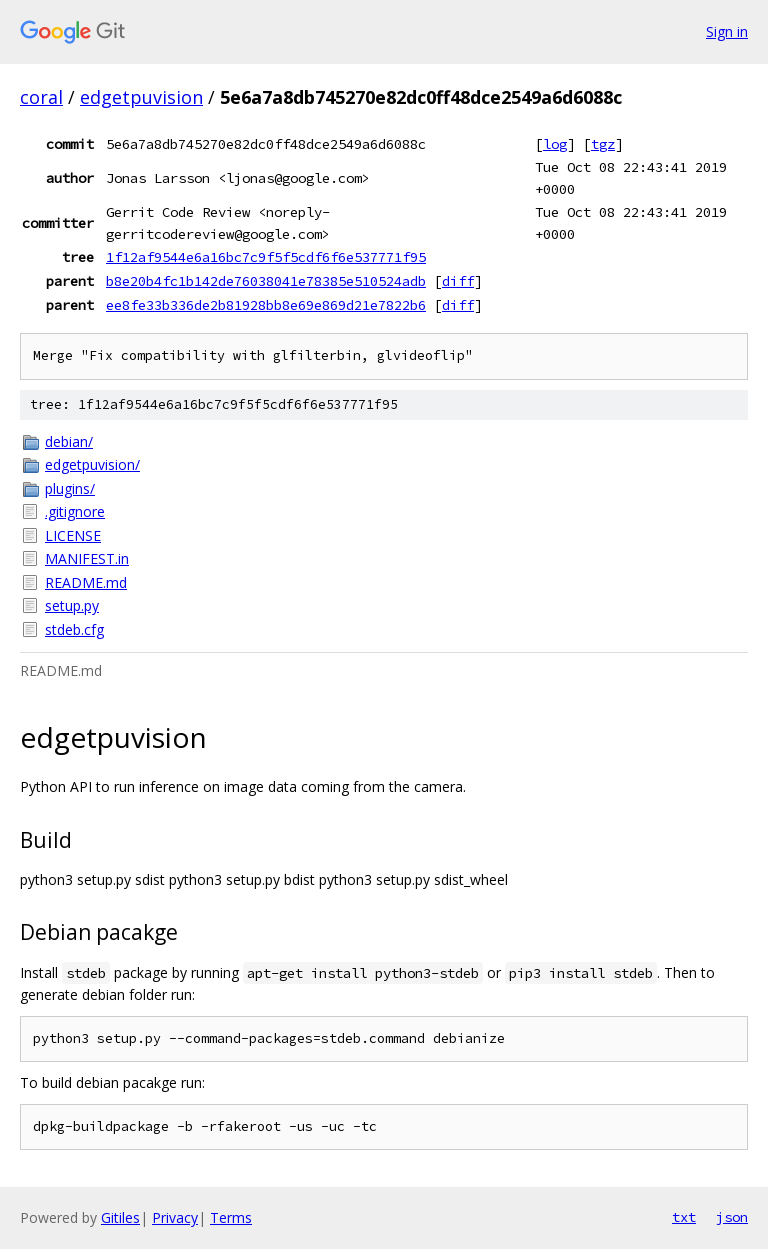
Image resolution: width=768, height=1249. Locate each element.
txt (684, 1217)
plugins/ (70, 488)
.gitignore (75, 511)
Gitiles (120, 1217)
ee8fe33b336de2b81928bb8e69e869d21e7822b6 (266, 305)
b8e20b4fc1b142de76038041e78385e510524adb (266, 281)
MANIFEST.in (87, 558)
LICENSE (73, 535)
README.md (86, 582)
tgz (603, 144)
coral (41, 97)
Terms (231, 1217)
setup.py (72, 605)
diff (458, 281)
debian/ (69, 441)
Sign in (727, 31)
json (732, 1217)
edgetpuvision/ (92, 464)
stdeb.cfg (74, 629)
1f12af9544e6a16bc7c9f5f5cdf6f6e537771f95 (266, 257)
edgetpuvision (141, 97)
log (555, 144)
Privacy (175, 1217)
